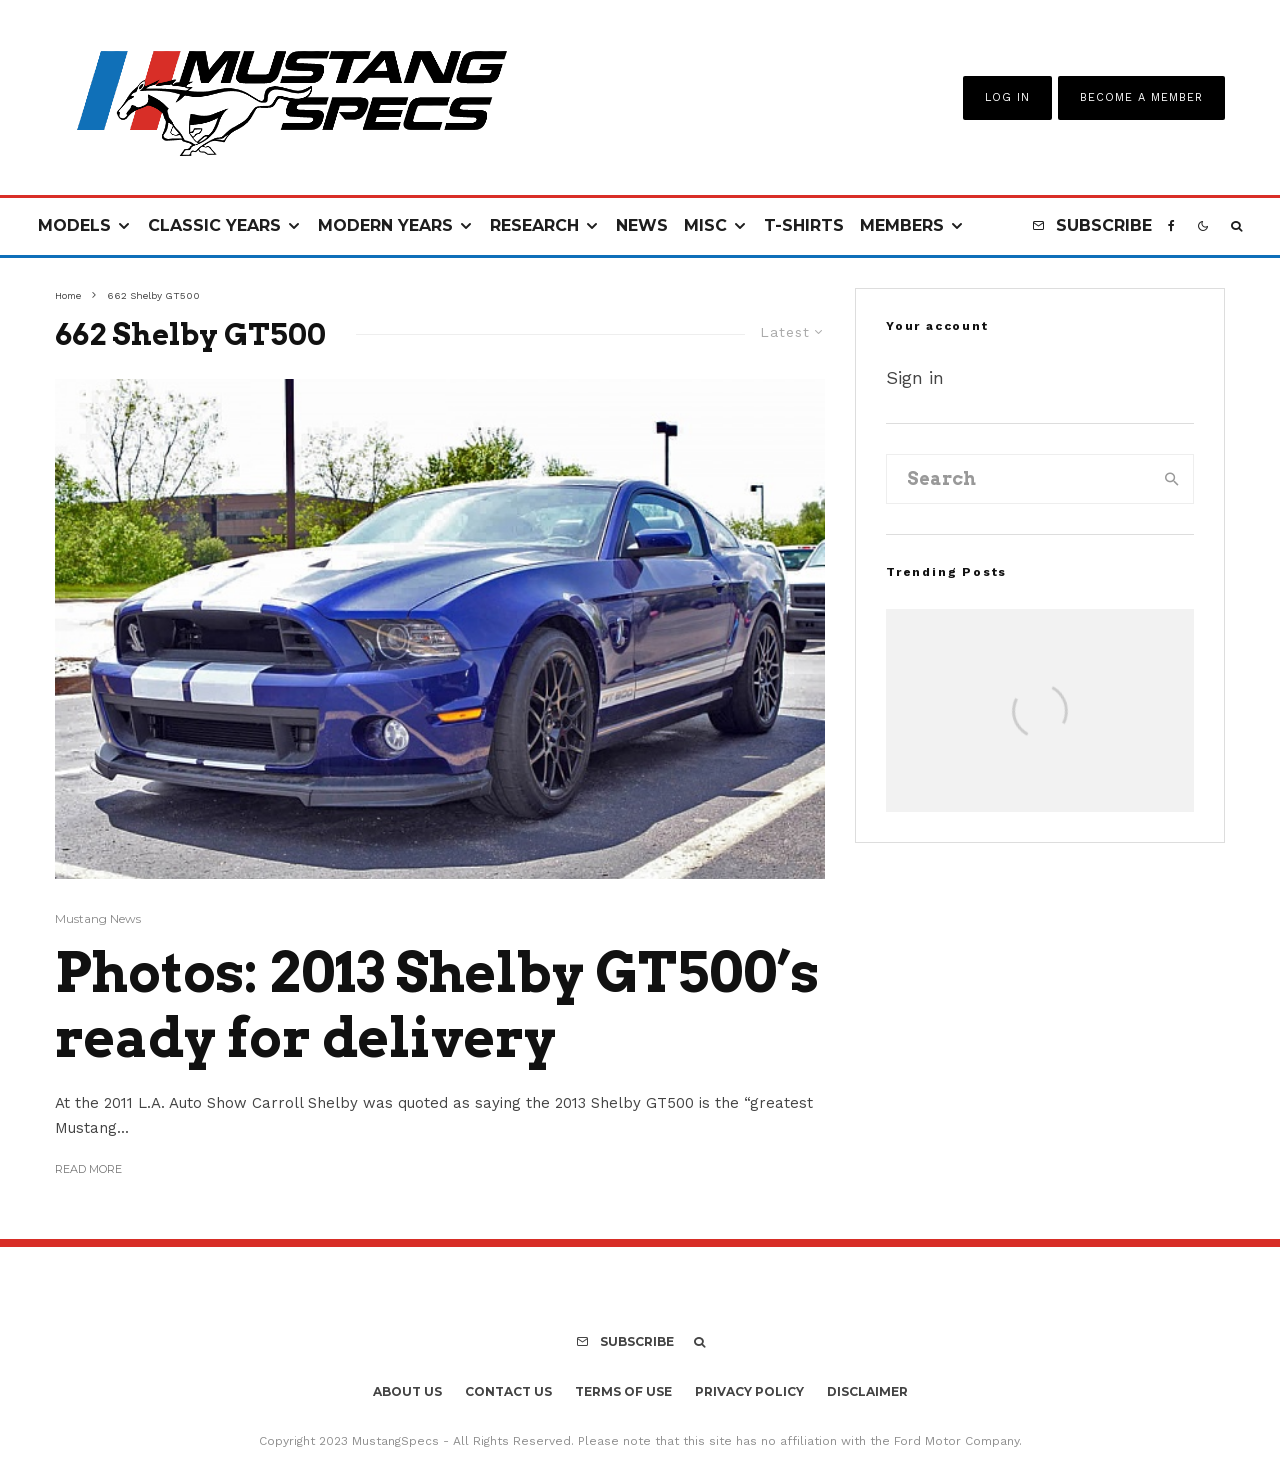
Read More (88, 1169)
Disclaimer (867, 1391)
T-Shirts (804, 225)
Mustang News (98, 918)
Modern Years (385, 225)
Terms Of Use (623, 1391)
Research (534, 225)
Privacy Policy (749, 1391)
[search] (1172, 479)
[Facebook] (1171, 226)
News (642, 225)
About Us (407, 1391)
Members (902, 225)
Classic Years (214, 225)
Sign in (915, 377)
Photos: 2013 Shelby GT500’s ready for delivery (437, 1005)
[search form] (1019, 479)
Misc (705, 225)
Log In (1007, 97)
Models (74, 225)
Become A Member (1141, 97)
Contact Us (508, 1391)
